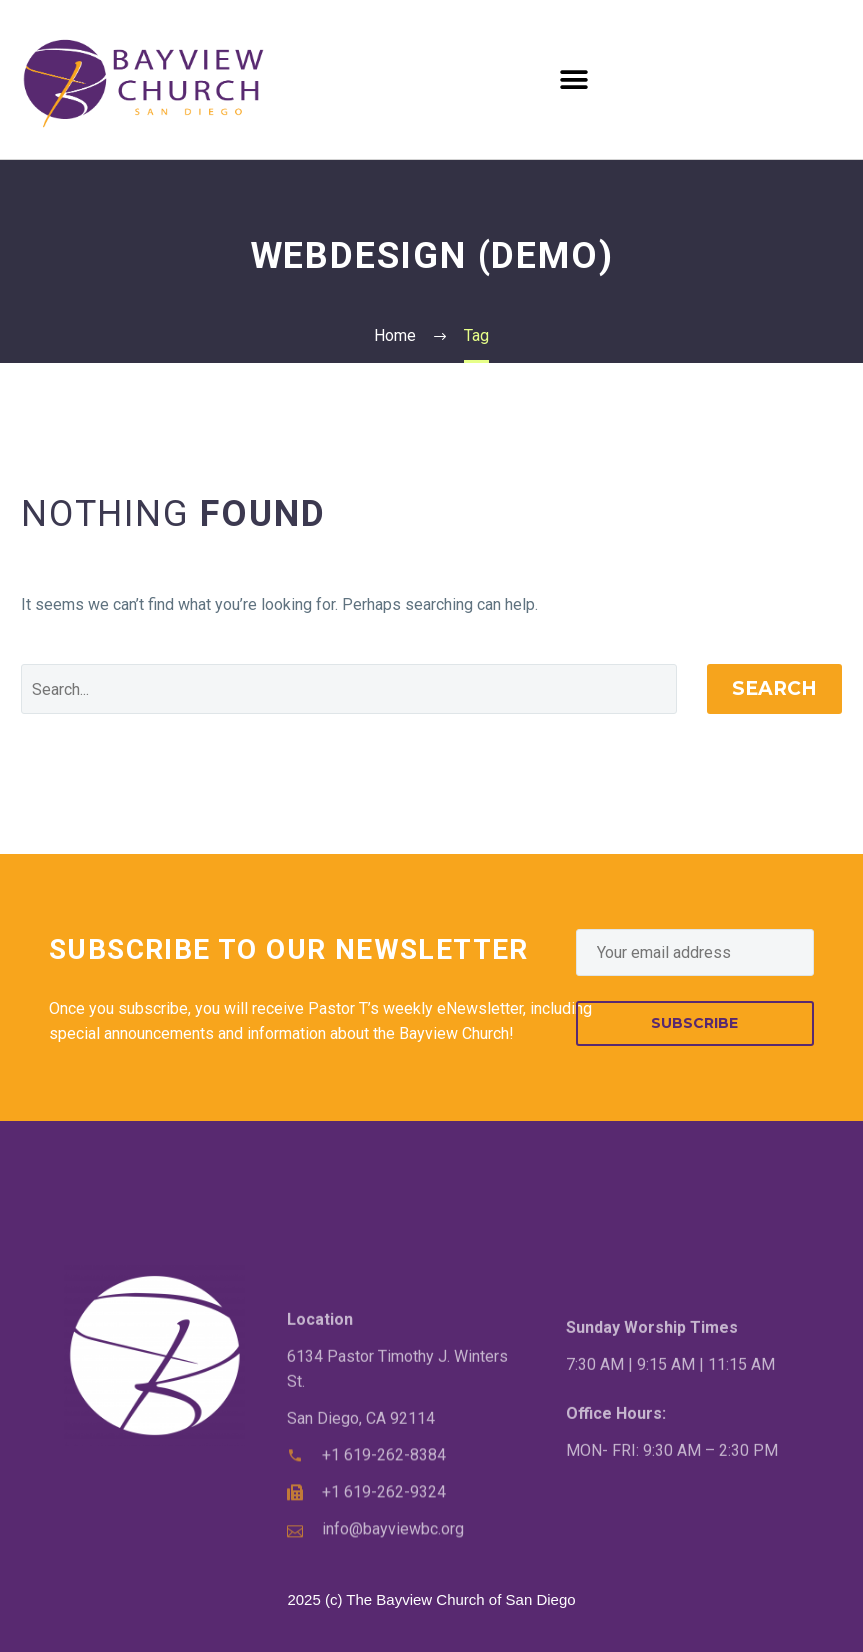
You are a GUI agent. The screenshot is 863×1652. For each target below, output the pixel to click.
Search (774, 688)
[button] (573, 79)
